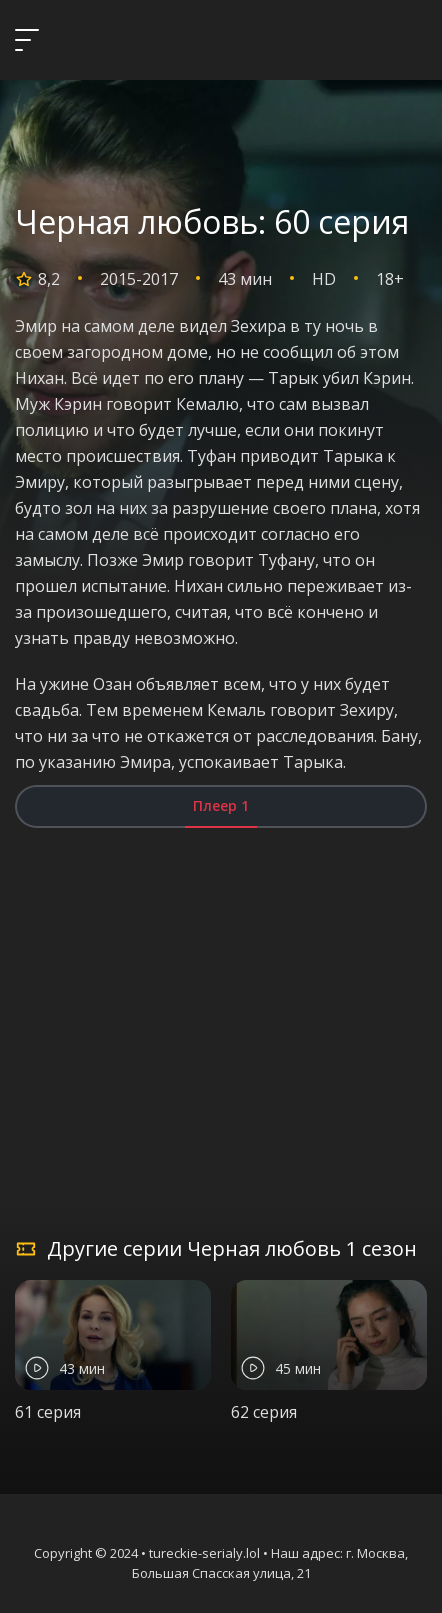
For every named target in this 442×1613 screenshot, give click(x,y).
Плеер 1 (221, 805)
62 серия (264, 1412)
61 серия (48, 1412)
